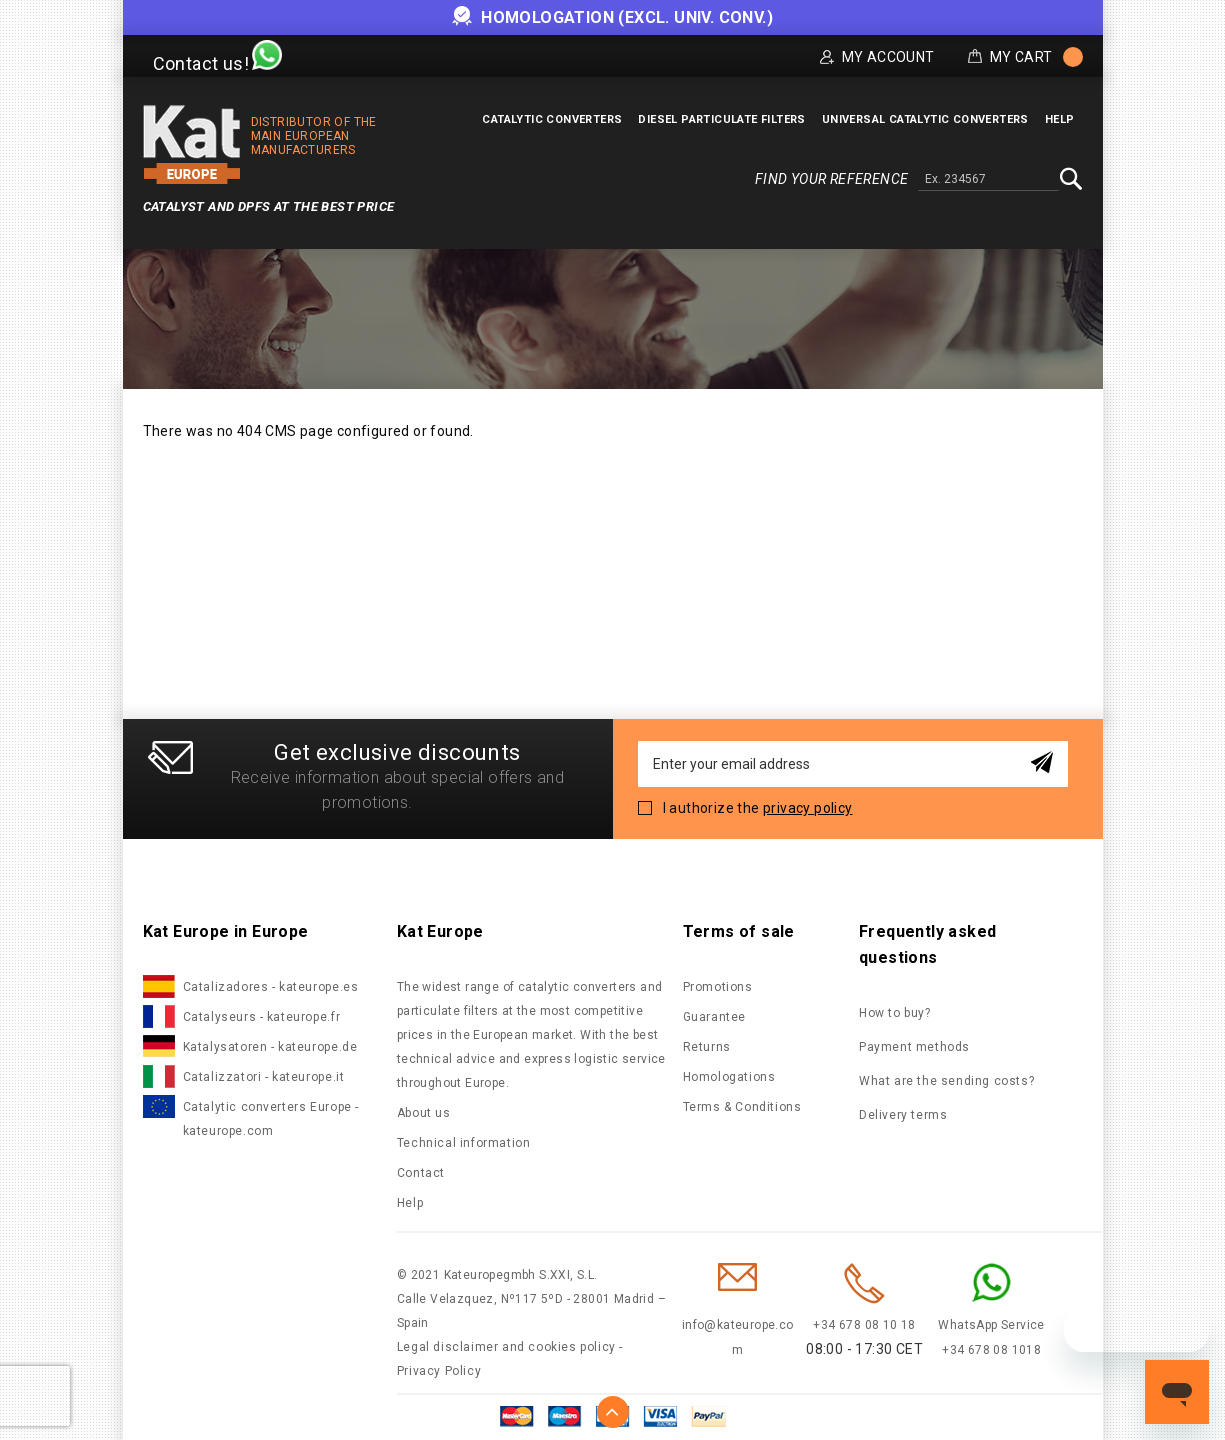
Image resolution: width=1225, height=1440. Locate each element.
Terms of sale (739, 931)
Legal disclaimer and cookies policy (506, 1347)
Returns (707, 1047)
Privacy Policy (439, 1371)
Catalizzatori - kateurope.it (264, 1077)
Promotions (718, 987)
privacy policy (808, 808)
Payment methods (914, 1047)
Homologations (729, 1077)
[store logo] (192, 144)
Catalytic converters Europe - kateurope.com (271, 1119)
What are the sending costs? (946, 1081)
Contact (421, 1173)
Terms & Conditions (742, 1107)
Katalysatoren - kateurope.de (270, 1047)
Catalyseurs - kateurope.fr (262, 1017)
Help (410, 1203)
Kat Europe (440, 931)
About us (424, 1113)
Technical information (464, 1143)
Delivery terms (903, 1115)
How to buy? (895, 1013)
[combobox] (988, 180)
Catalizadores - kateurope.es (271, 987)
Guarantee (714, 1017)
